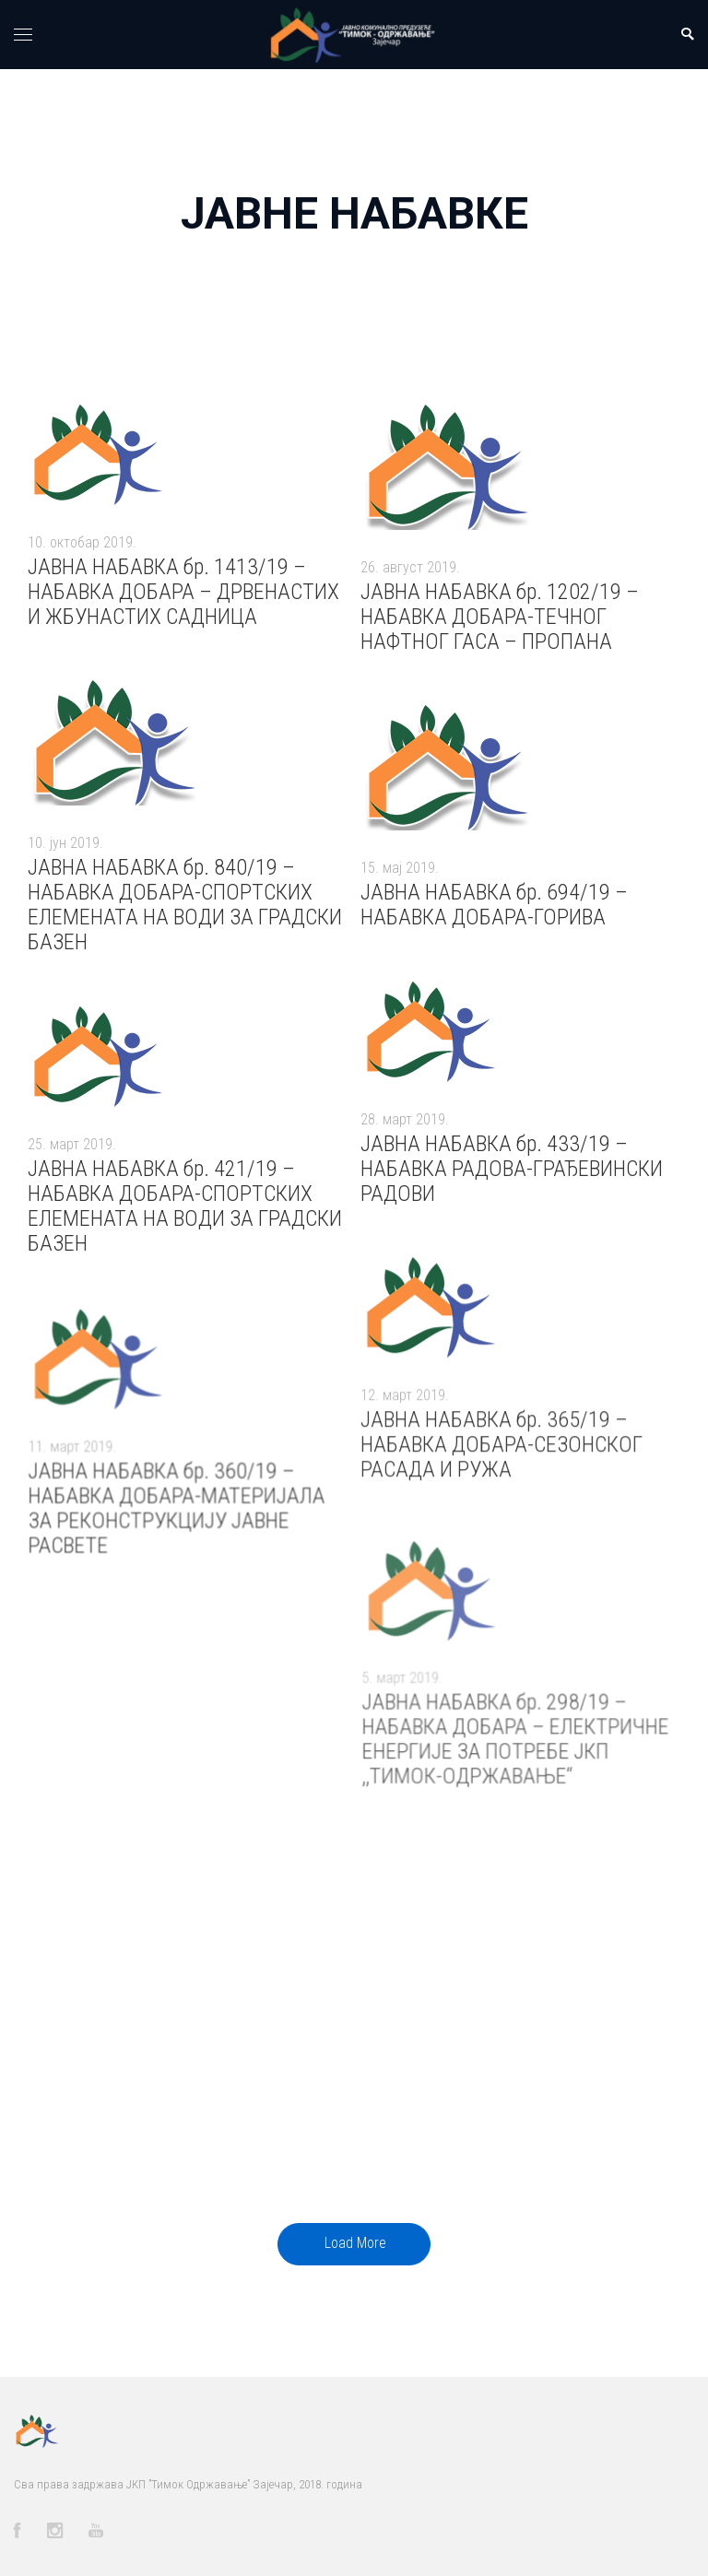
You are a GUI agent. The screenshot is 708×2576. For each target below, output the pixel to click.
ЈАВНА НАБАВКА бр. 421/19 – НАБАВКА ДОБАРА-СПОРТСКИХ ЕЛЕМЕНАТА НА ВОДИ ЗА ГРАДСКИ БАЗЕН (184, 1221)
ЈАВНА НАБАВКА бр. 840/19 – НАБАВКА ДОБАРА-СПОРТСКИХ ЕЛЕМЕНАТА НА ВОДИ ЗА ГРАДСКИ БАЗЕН (185, 904)
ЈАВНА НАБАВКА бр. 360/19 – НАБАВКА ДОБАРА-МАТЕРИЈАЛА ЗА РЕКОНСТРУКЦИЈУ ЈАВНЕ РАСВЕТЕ (176, 1538)
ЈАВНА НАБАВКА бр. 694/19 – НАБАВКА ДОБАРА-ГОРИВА (493, 905)
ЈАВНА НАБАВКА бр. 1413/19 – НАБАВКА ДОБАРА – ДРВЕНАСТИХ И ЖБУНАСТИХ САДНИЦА (183, 591)
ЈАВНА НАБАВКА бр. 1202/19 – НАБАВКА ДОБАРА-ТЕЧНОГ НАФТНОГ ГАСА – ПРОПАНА (499, 616)
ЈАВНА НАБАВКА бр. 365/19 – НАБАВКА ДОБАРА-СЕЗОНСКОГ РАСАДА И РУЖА (502, 1464)
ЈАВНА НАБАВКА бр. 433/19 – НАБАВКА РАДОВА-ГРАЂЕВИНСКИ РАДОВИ (512, 1182)
